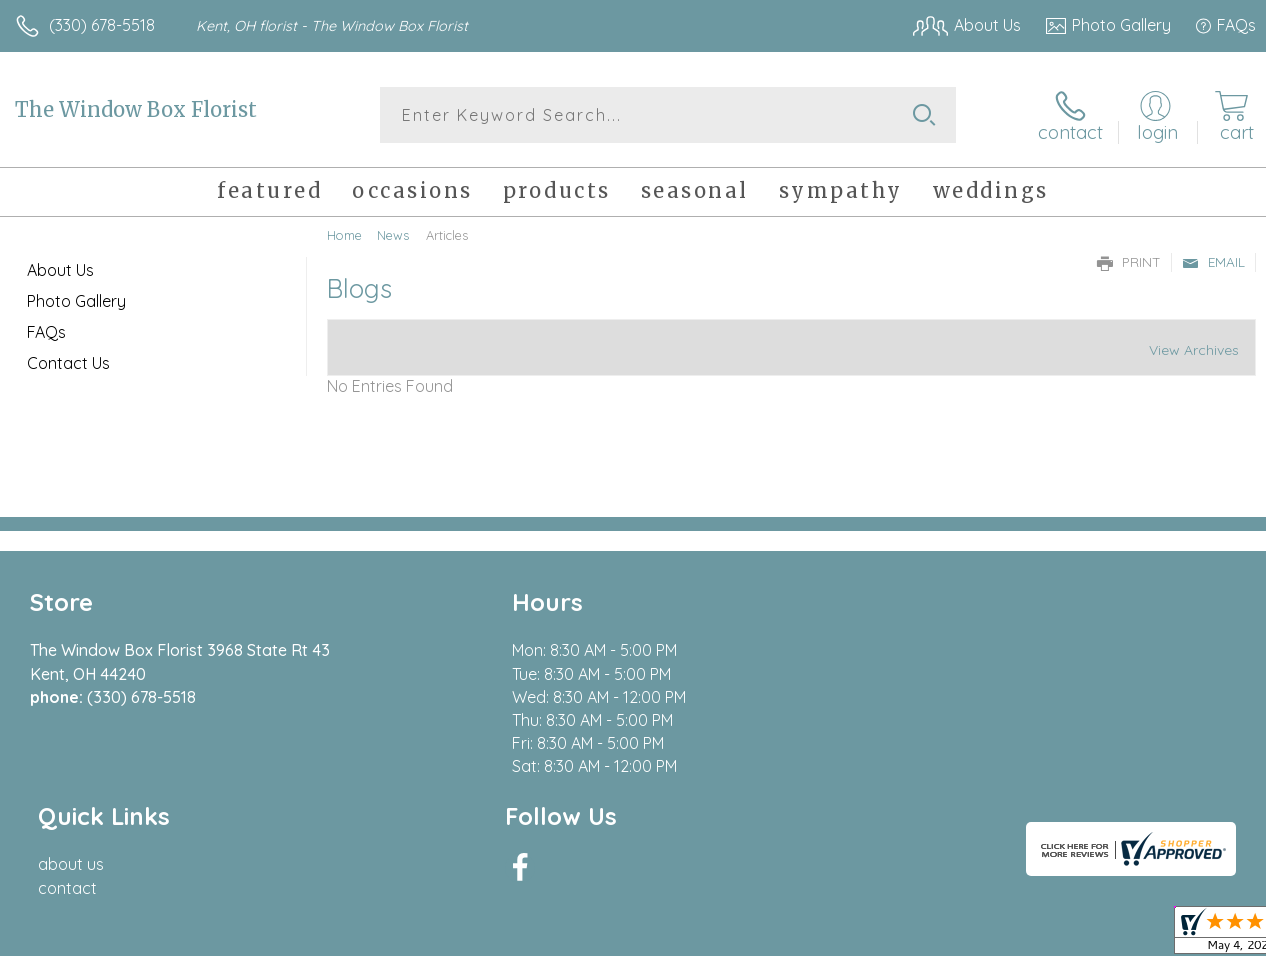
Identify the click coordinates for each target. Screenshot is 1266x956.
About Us (60, 270)
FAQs (46, 332)
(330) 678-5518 (102, 25)
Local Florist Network (1059, 935)
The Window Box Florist (136, 109)
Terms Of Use (798, 935)
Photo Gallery (76, 301)
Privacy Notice (916, 935)
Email (1213, 262)
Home (344, 235)
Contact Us (68, 363)
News (393, 235)
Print (1129, 262)
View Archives (1194, 350)
